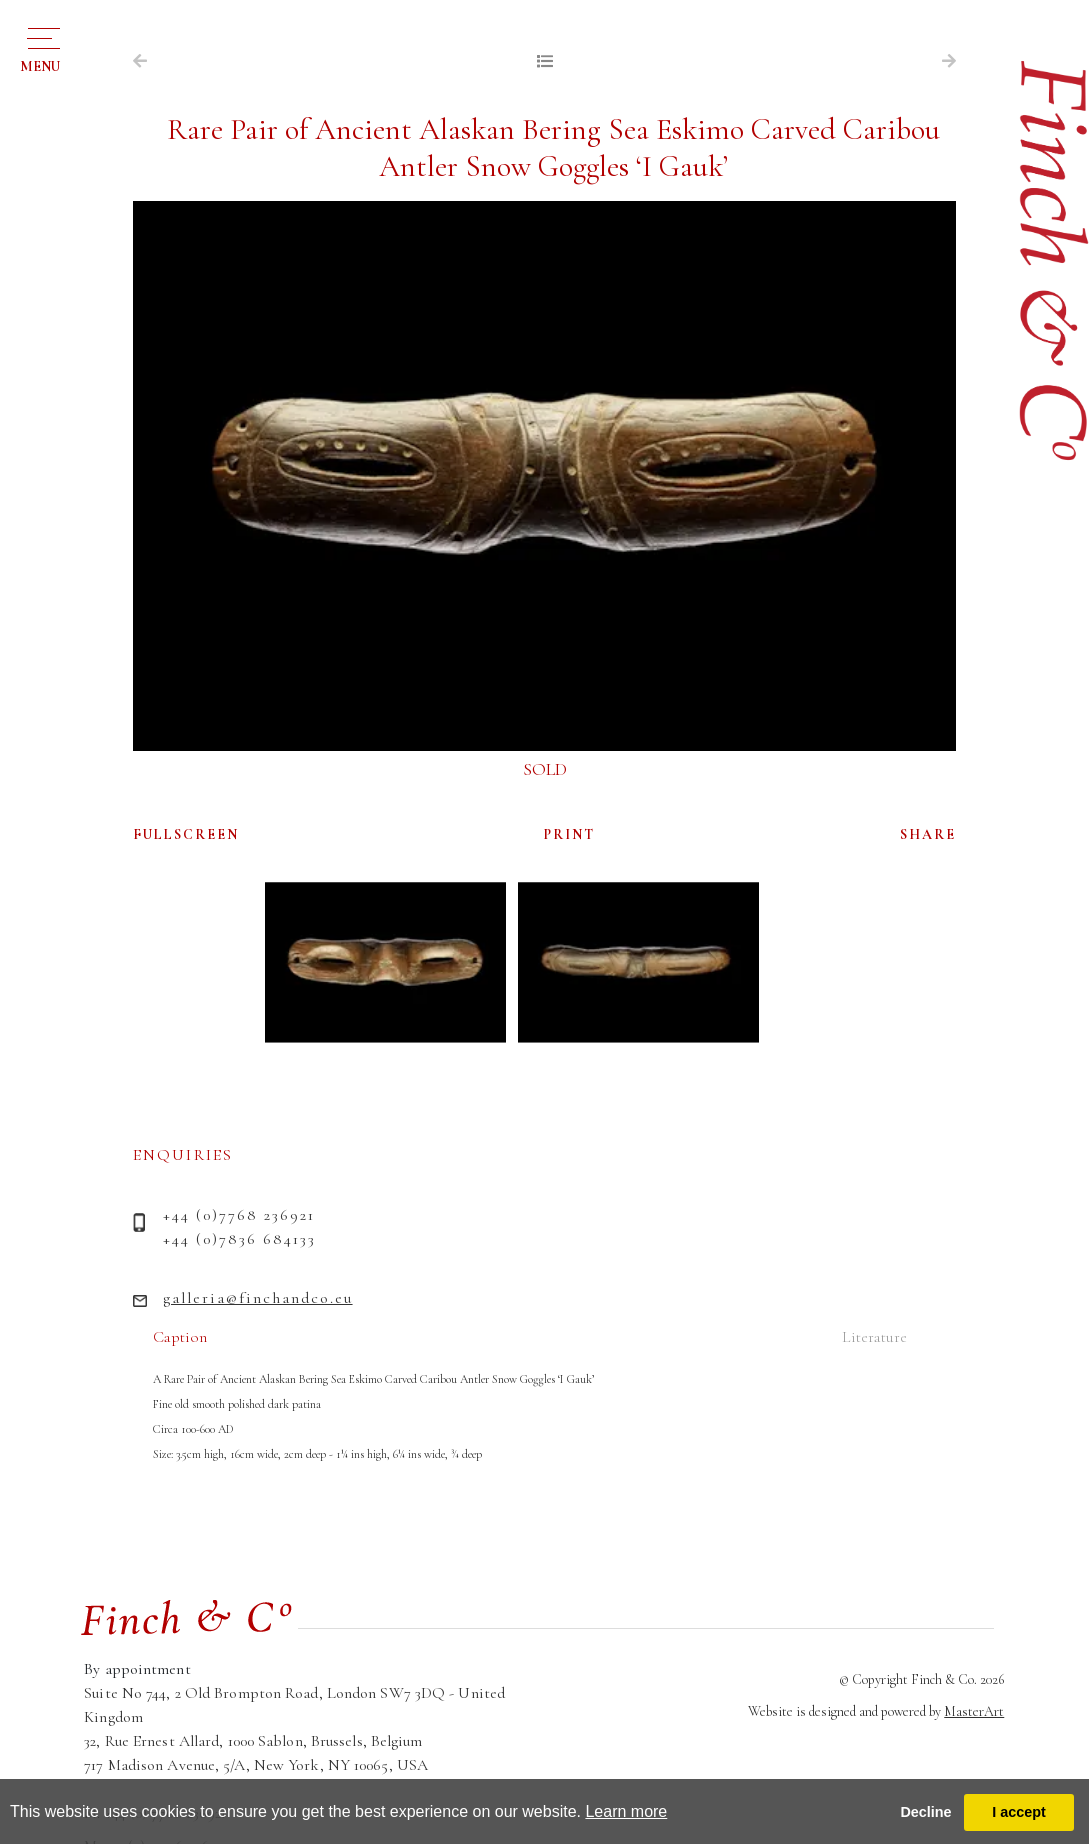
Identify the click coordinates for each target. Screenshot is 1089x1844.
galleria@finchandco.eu (258, 1298)
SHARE (928, 834)
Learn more (626, 1811)
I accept (1019, 1812)
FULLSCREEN (186, 834)
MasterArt (974, 1711)
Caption (180, 1337)
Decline (925, 1812)
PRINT (569, 834)
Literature (874, 1337)
